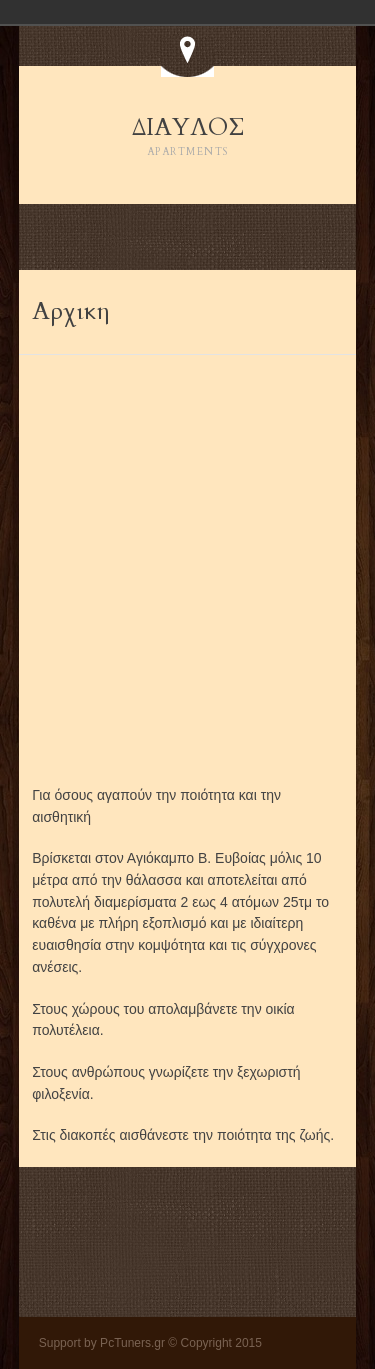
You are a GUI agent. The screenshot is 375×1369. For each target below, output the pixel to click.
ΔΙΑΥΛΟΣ (188, 137)
